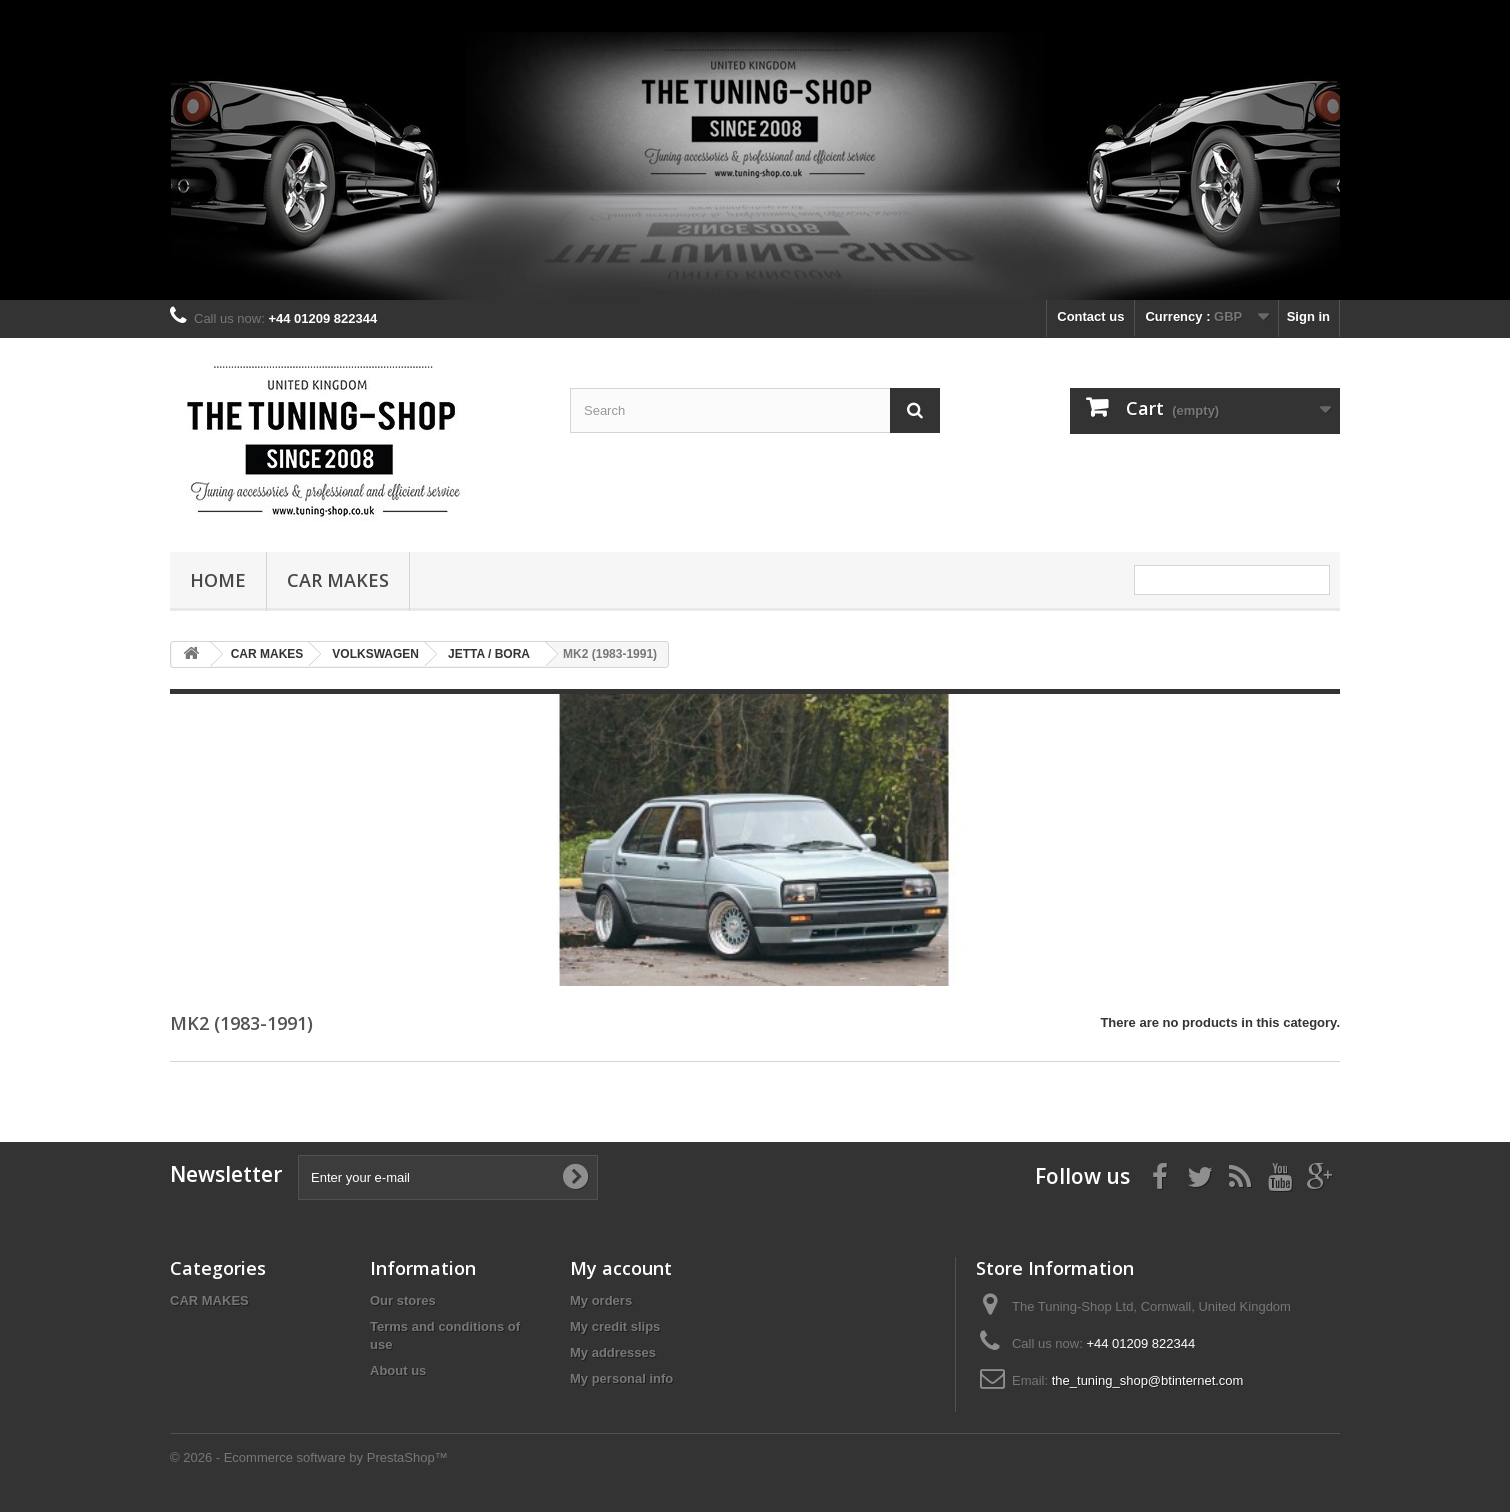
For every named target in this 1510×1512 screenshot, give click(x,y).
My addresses (613, 1352)
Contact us (1090, 316)
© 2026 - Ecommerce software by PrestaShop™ (309, 1457)
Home (218, 580)
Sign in (1308, 316)
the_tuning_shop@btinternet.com (1148, 1380)
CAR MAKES (338, 580)
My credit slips (615, 1326)
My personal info (621, 1378)
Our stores (403, 1300)
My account (621, 1268)
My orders (601, 1300)
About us (398, 1370)
